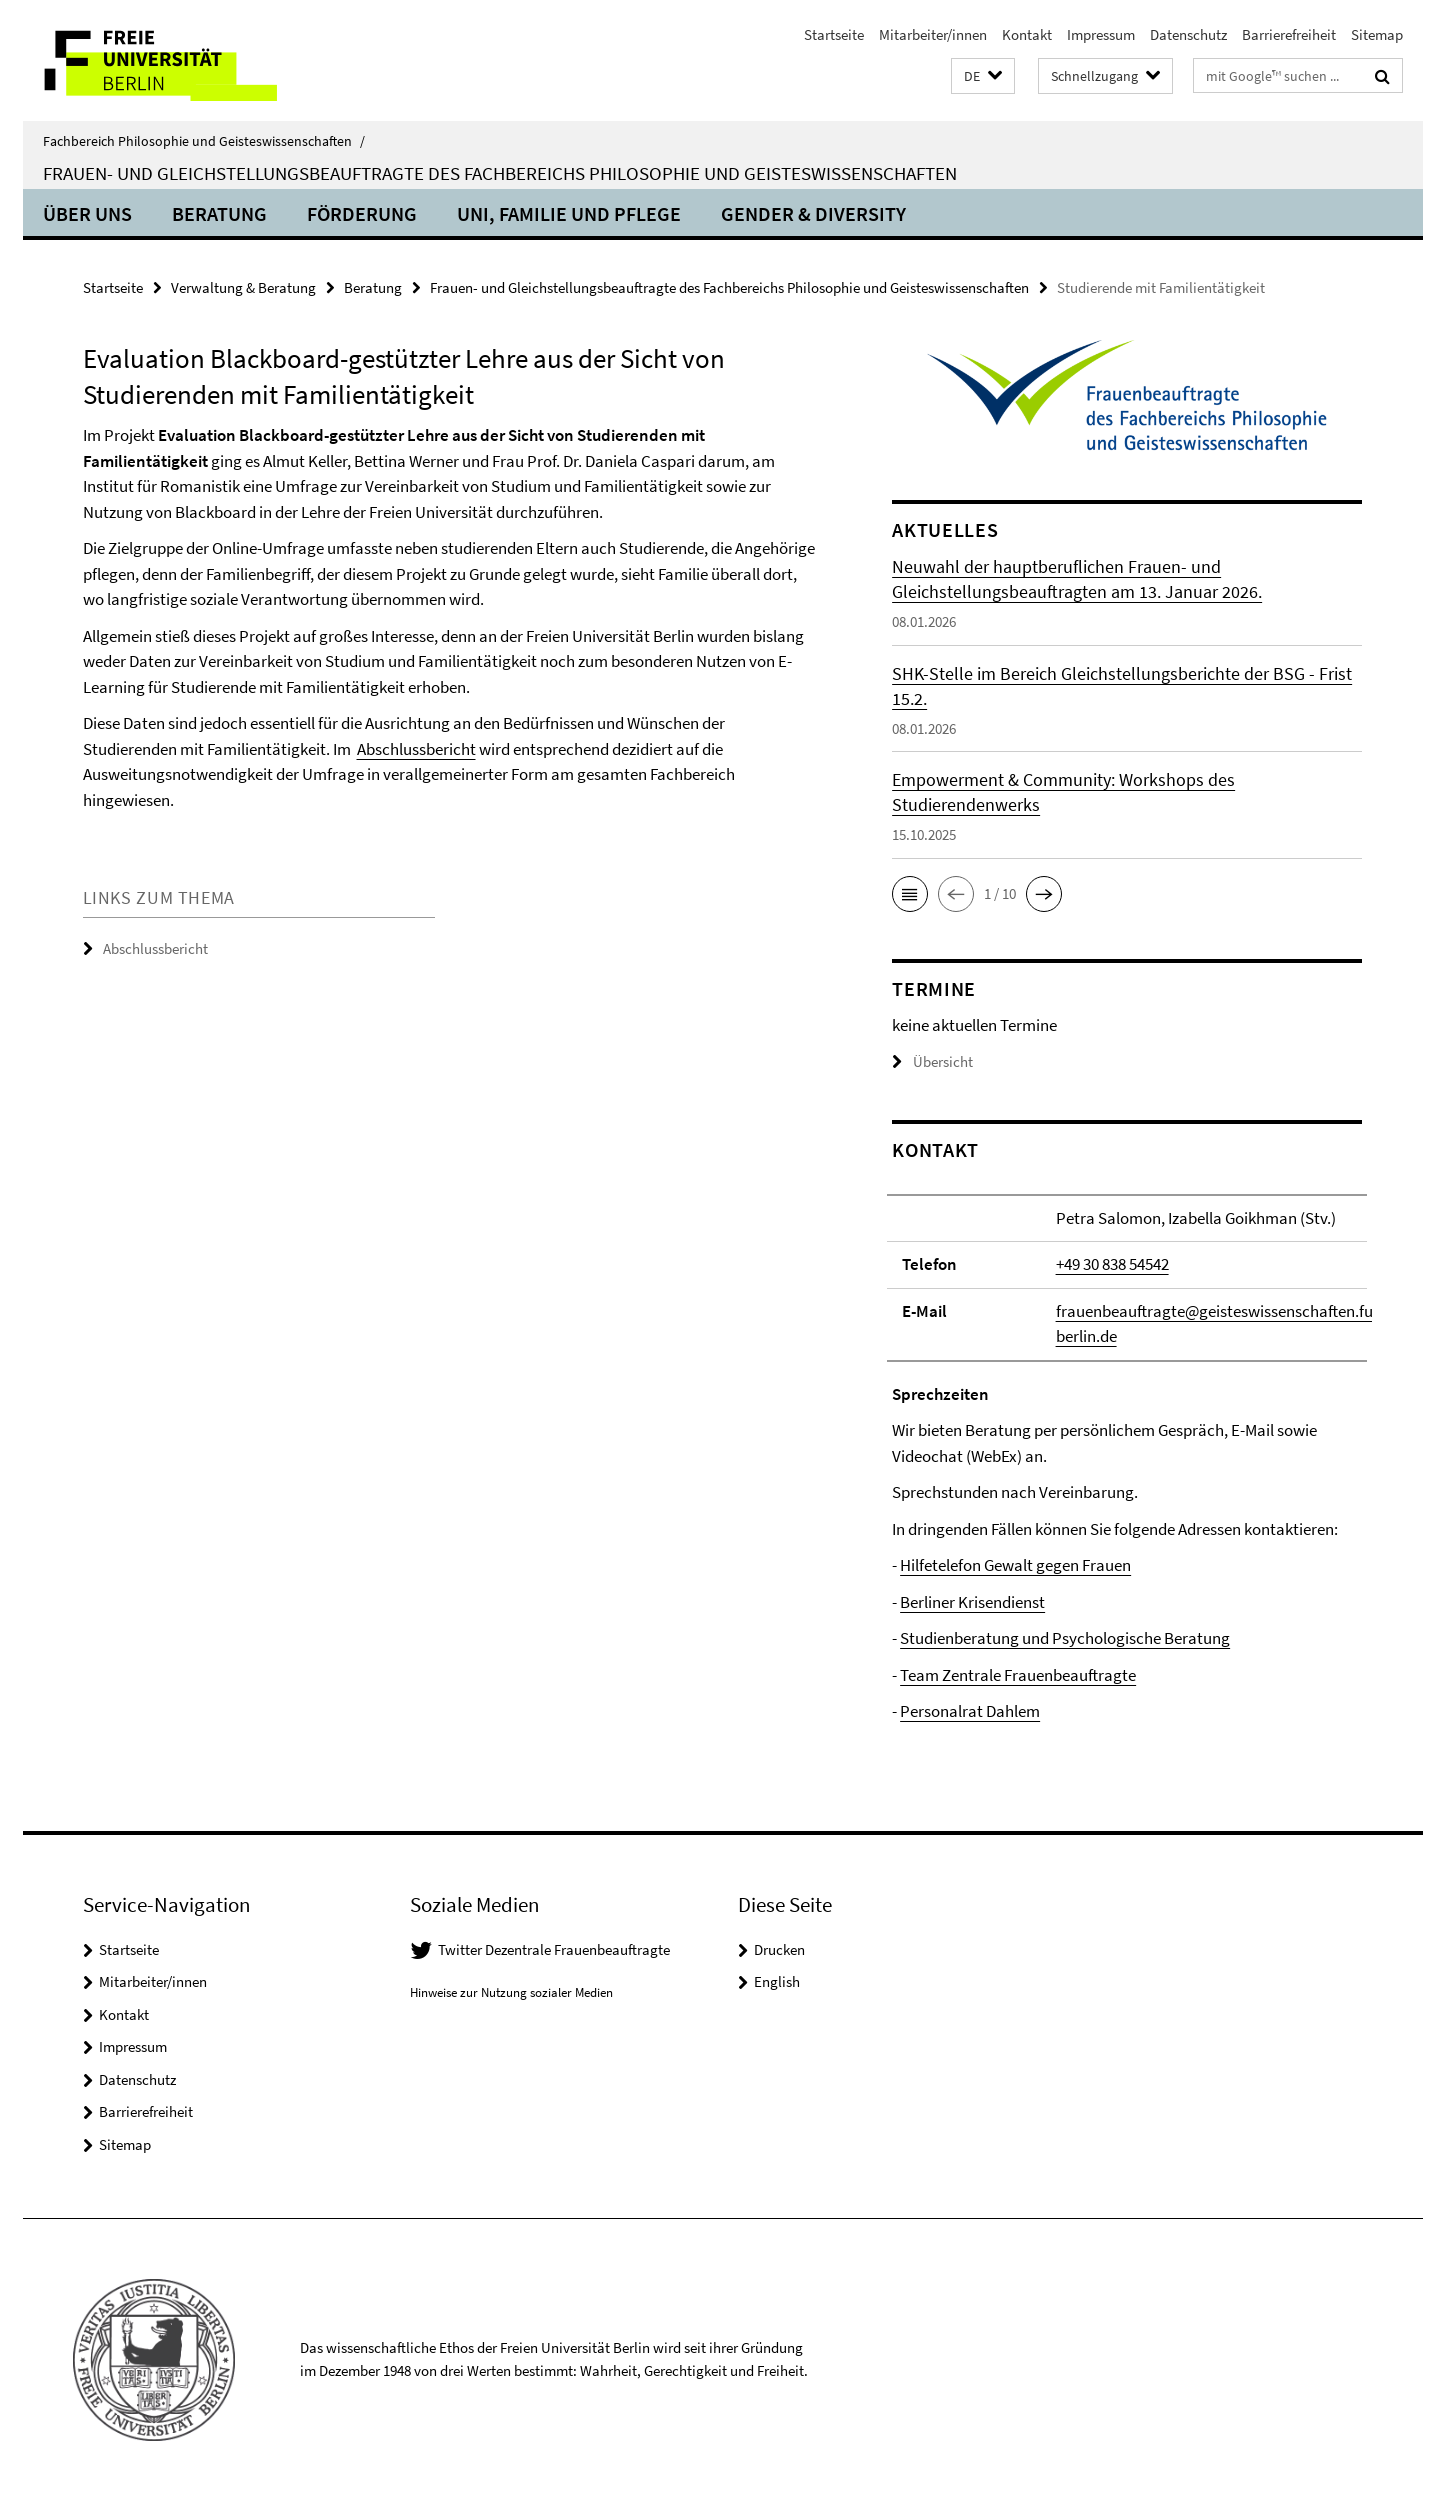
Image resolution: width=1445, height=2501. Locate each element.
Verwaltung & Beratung (243, 287)
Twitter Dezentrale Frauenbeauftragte (554, 1949)
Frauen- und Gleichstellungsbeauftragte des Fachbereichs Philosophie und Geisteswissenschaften (500, 173)
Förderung (362, 213)
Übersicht (932, 1061)
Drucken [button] (779, 1949)
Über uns (87, 213)
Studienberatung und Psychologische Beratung (1065, 1638)
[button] (983, 76)
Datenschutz (1188, 34)
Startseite (834, 34)
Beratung (219, 213)
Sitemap (1377, 34)
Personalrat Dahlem (970, 1711)
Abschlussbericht (416, 749)
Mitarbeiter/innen (933, 34)
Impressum (1101, 34)
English (777, 1981)
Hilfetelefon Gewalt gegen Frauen (1015, 1565)
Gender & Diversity (813, 213)
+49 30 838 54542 (1112, 1264)
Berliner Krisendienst (972, 1602)
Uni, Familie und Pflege (569, 213)
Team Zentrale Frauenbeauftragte (1018, 1675)
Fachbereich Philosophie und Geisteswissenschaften (204, 141)
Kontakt (1027, 34)
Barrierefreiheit (1289, 34)
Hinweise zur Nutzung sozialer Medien (511, 1992)
